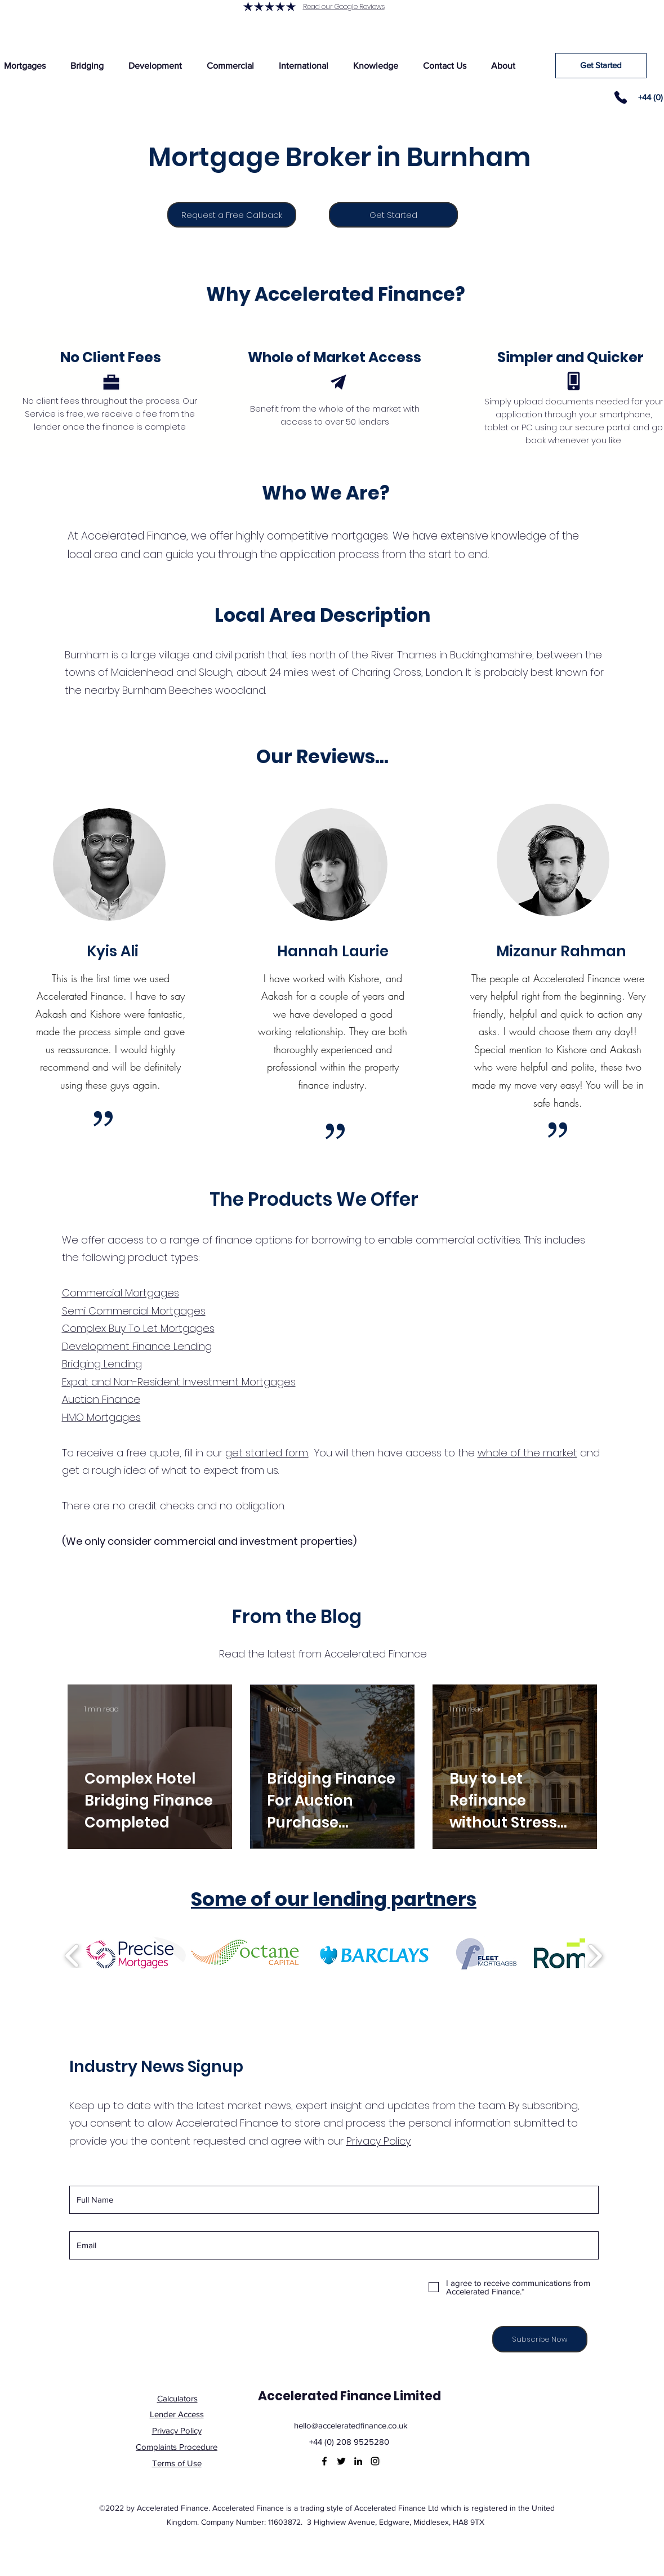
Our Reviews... (322, 756)
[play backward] (72, 1956)
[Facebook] (324, 2461)
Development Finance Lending (137, 1346)
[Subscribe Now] (539, 2339)
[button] (87, 65)
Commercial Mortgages (120, 1293)
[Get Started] (601, 65)
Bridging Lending (102, 1364)
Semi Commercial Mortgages (134, 1311)
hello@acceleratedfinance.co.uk (351, 2425)
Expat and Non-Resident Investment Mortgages (179, 1382)
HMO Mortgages (101, 1417)
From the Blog (297, 1616)
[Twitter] (341, 2461)
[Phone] (620, 97)
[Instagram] (375, 2461)
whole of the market (527, 1453)
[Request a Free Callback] (231, 215)
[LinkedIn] (358, 2461)
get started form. (267, 1453)
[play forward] (595, 1956)
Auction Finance (101, 1399)
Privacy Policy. (378, 2141)
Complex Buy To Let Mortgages (138, 1328)
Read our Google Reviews (344, 6)
